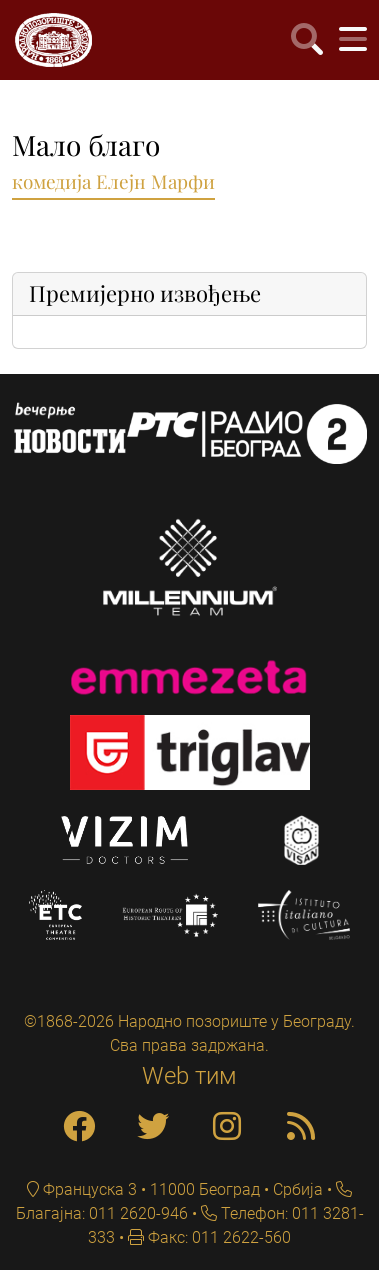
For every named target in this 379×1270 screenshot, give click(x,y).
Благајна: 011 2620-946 (102, 1213)
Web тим (189, 1076)
